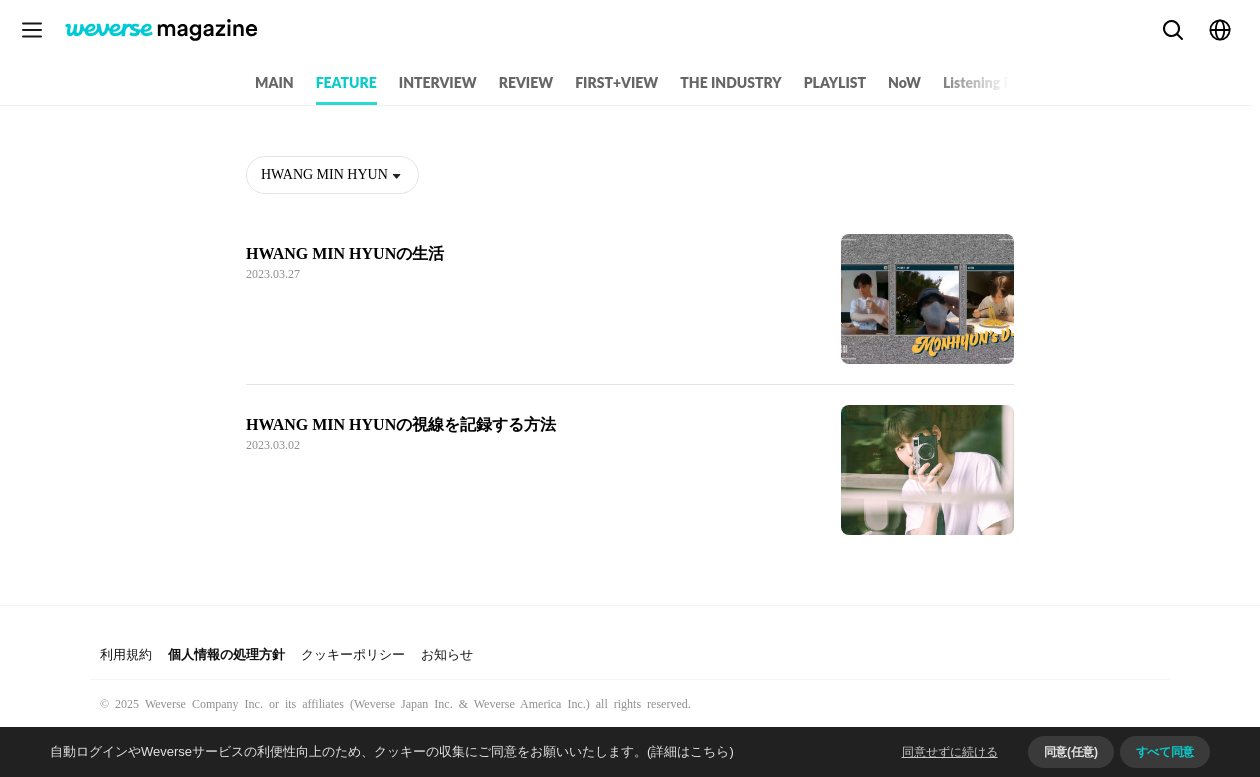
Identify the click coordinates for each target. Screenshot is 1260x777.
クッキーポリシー (353, 654)
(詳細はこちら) (690, 751)
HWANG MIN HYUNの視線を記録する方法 (401, 424)
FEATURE (346, 82)
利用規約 (126, 654)
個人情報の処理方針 (226, 654)
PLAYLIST (835, 82)
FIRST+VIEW (616, 82)
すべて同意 (1165, 752)
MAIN (274, 82)
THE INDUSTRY (730, 82)
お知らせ (447, 654)
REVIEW (526, 82)
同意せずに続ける (950, 752)
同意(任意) (1071, 752)
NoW (904, 82)
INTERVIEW (438, 82)
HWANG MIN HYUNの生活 (345, 253)
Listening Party (990, 82)
